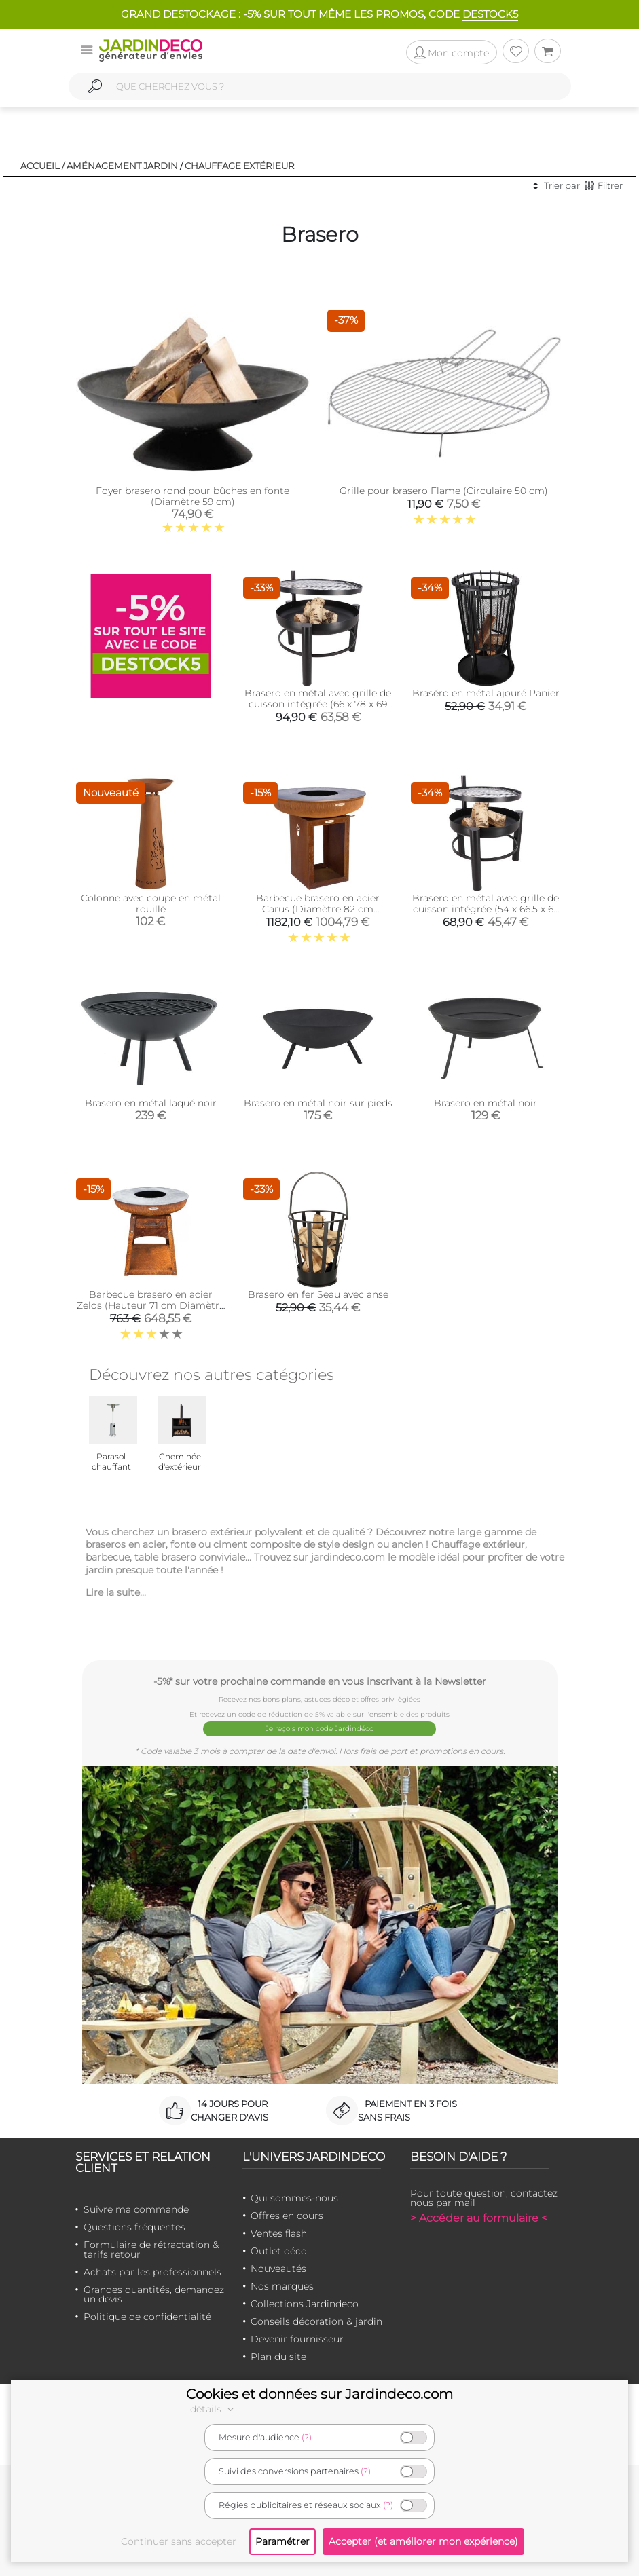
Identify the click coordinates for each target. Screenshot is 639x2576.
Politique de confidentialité (147, 2316)
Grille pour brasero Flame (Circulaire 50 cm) (444, 491)
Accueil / (42, 165)
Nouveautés (278, 2268)
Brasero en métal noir (485, 1103)
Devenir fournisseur (297, 2338)
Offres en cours (287, 2215)
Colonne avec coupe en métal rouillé (151, 903)
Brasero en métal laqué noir (151, 1103)
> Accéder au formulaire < (478, 2217)
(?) (307, 2437)
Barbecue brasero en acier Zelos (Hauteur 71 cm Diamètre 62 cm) (151, 1305)
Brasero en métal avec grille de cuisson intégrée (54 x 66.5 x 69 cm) (485, 909)
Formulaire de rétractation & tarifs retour (151, 2249)
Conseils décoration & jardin (316, 2321)
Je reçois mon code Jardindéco (319, 1728)
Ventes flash (279, 2232)
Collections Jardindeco (305, 2303)
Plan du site (278, 2356)
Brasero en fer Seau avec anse (318, 1294)
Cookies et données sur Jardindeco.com (319, 2394)
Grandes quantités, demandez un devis (154, 2293)
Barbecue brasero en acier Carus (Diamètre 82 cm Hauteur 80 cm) (318, 909)
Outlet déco (279, 2250)
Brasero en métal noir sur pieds (318, 1103)
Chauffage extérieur (240, 165)
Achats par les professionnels (152, 2271)
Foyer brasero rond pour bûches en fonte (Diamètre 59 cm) (192, 496)
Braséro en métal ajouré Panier (486, 693)
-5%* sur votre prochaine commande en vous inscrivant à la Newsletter (319, 1681)
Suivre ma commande (136, 2209)
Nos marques (282, 2285)
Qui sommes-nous (294, 2197)
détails (214, 2409)
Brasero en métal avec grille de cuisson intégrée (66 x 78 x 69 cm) (317, 704)
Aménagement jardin (122, 165)
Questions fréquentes (134, 2226)
